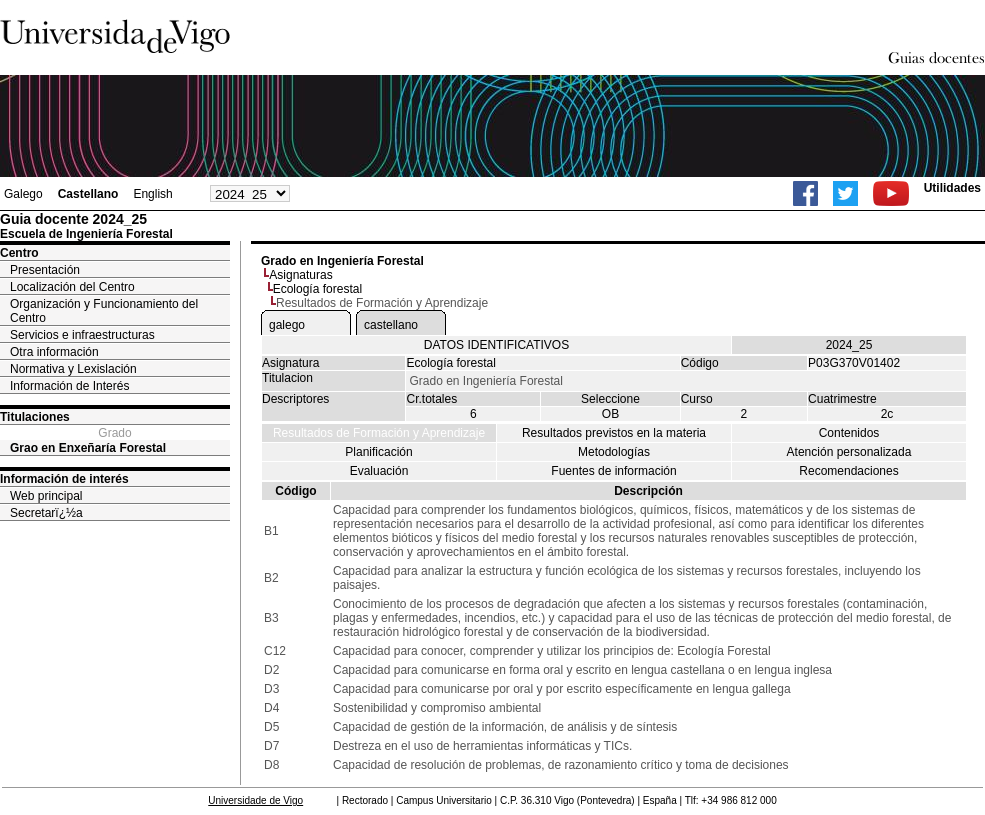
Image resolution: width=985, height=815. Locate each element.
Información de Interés (69, 386)
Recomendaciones (848, 471)
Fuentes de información (613, 471)
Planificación (378, 452)
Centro (19, 253)
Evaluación (379, 471)
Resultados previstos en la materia (614, 433)
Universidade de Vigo (255, 800)
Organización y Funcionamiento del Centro (104, 311)
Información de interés (64, 479)
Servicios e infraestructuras (82, 335)
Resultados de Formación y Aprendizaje (379, 433)
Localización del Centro (72, 287)
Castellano (88, 194)
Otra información (54, 352)
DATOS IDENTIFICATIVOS (496, 345)
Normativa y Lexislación (73, 369)
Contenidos (849, 433)
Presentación (45, 270)
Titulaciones (35, 417)
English (152, 194)
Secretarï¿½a (46, 513)
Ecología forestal (317, 289)
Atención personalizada (849, 452)
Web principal (46, 496)
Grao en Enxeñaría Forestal (88, 448)
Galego (23, 194)
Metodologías (614, 452)
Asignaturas (300, 275)
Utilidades (952, 188)
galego (287, 325)
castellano (391, 325)
